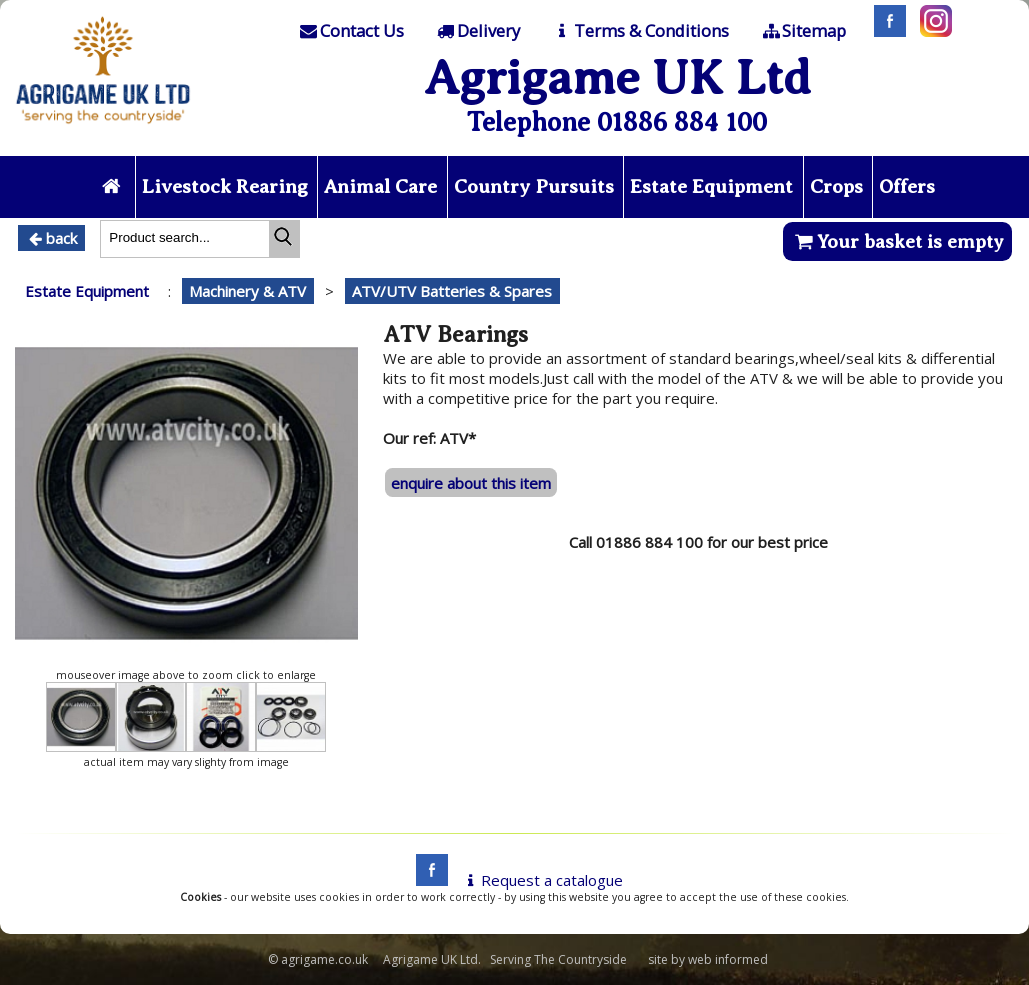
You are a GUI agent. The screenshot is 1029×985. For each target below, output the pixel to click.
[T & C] (639, 31)
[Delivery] (477, 31)
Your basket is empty (897, 241)
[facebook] (427, 880)
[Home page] (103, 129)
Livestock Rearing (225, 186)
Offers (907, 186)
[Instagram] (931, 31)
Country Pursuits (534, 186)
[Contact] (350, 31)
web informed (728, 959)
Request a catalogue (541, 880)
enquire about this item (471, 483)
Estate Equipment (711, 186)
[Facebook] (885, 31)
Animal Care (380, 186)
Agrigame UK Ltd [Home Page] (617, 77)
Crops (836, 186)
